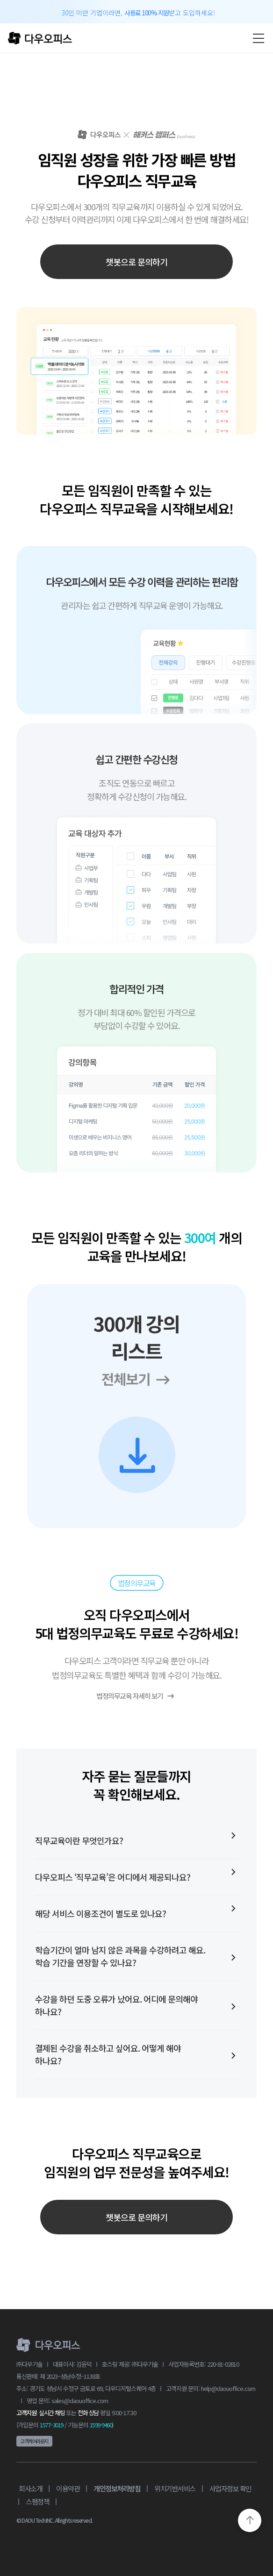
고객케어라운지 (34, 2441)
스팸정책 (37, 2501)
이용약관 (67, 2488)
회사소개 (30, 2488)
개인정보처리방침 (116, 2488)
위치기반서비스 (174, 2488)
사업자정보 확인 (230, 2488)
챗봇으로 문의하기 (136, 262)
